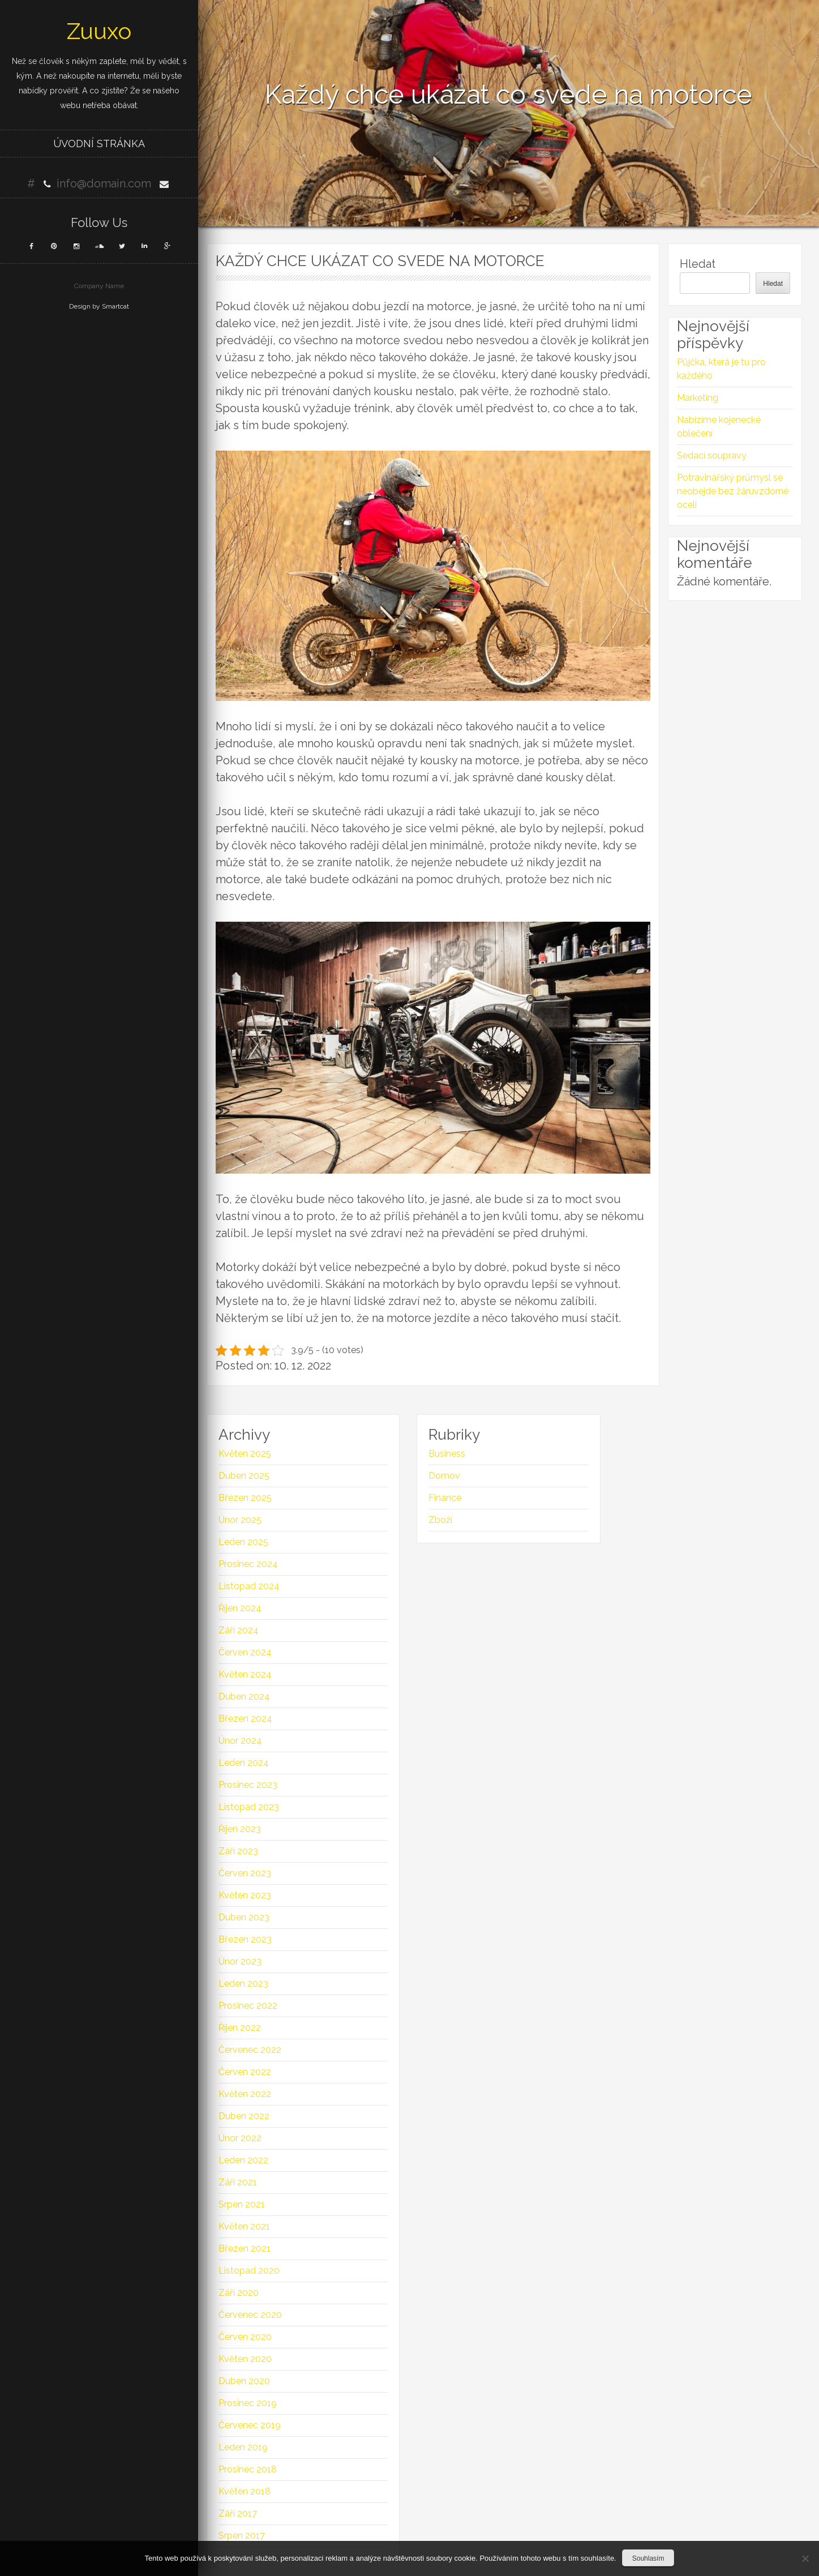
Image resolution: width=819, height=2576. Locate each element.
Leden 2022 (243, 2160)
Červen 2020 (245, 2336)
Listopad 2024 (249, 1586)
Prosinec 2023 (247, 1784)
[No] (805, 2558)
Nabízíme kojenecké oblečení (719, 426)
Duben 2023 (243, 1917)
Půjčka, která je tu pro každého (721, 369)
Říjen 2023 (239, 1829)
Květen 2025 (244, 1453)
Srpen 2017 (241, 2535)
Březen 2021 (244, 2248)
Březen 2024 (245, 1718)
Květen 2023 (244, 1895)
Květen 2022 (244, 2094)
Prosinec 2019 (247, 2403)
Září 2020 (238, 2292)
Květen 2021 (244, 2226)
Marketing (697, 397)
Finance (444, 1497)
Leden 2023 (243, 1983)
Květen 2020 (245, 2359)
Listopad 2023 (248, 1807)
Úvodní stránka (99, 143)
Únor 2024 (240, 1740)
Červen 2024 (245, 1652)
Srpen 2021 (241, 2204)
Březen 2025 (245, 1497)
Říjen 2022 (239, 2027)
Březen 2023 (245, 1939)
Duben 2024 (244, 1696)
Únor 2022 (239, 2138)
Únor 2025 (239, 1519)
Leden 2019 (243, 2447)
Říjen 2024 (239, 1608)
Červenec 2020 (250, 2314)
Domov (444, 1475)
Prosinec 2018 (247, 2469)
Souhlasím (648, 2558)
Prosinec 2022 (247, 2005)
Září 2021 (237, 2182)
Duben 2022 (243, 2116)
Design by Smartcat (99, 306)
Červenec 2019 (249, 2425)
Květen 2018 (244, 2491)
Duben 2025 (243, 1475)
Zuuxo (99, 31)
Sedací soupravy (712, 455)
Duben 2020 (244, 2381)
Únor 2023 (239, 1961)
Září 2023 (238, 1851)
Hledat (697, 264)
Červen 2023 (244, 1873)
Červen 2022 (244, 2071)
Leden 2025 (243, 1542)
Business (446, 1453)
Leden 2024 (243, 1762)
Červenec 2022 (249, 2049)
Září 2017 (237, 2513)
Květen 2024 (245, 1674)
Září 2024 (238, 1630)
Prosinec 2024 (248, 1564)
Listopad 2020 (249, 2270)
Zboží (440, 1519)
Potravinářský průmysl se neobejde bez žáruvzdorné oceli (732, 491)
